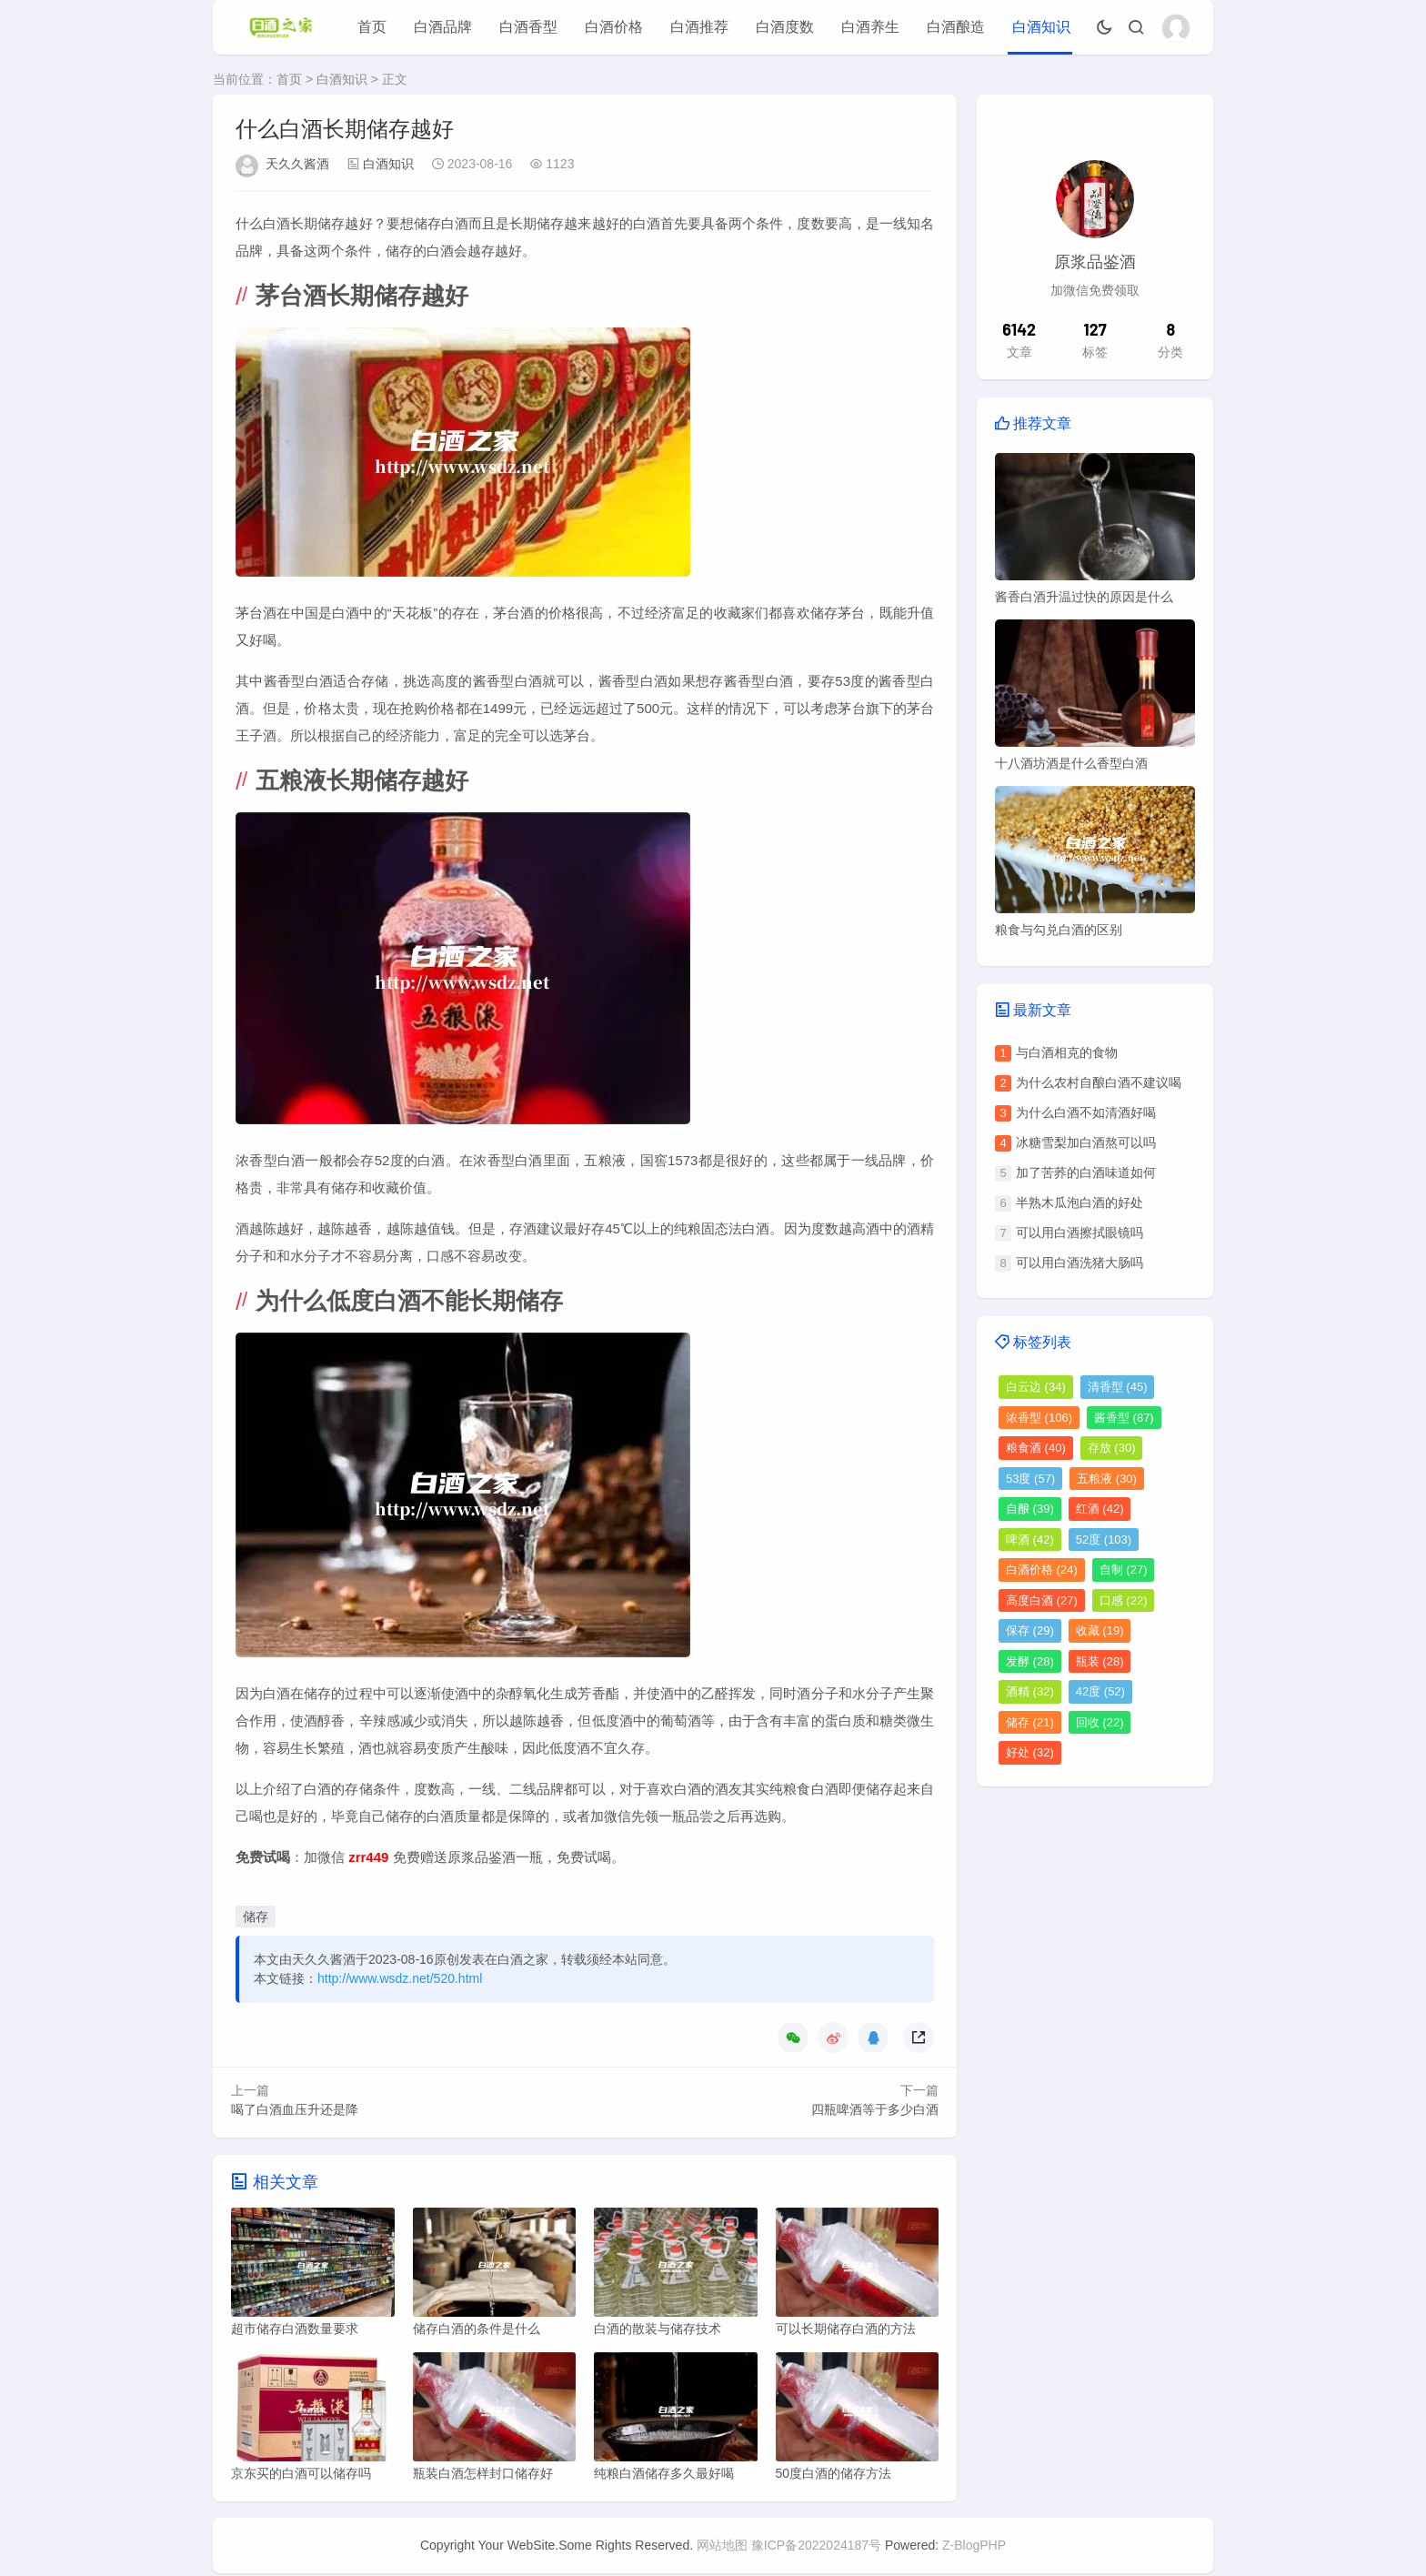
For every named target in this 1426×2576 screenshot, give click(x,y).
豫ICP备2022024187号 (816, 2548)
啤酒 (1030, 1539)
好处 (1030, 1752)
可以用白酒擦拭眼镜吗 (1079, 1232)
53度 (1030, 1478)
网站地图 (722, 2548)
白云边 (1036, 1387)
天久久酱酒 (297, 163)
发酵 (1030, 1661)
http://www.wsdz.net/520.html (399, 1978)
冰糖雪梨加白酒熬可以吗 (1086, 1142)
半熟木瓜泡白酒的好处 (1079, 1202)
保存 (1030, 1630)
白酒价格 (614, 27)
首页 (372, 27)
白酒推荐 (699, 27)
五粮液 (1107, 1478)
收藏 (1100, 1630)
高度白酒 (1042, 1600)
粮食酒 (1036, 1447)
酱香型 (1124, 1417)
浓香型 (1039, 1417)
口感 (1124, 1600)
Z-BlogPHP (974, 2548)
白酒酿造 (956, 27)
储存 (255, 1916)
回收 (1100, 1722)
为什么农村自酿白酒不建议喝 (1098, 1082)
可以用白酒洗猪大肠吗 (1079, 1262)
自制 (1124, 1569)
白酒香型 (528, 27)
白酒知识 (1041, 27)
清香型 (1118, 1387)
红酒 (1100, 1508)
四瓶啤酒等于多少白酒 (875, 2109)
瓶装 (1100, 1661)
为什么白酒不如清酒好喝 (1086, 1112)
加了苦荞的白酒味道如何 (1086, 1172)
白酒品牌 (443, 27)
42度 (1100, 1691)
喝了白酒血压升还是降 (294, 2109)
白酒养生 (870, 27)
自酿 (1030, 1508)
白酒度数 (785, 27)
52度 (1103, 1539)
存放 (1112, 1447)
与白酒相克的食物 (1067, 1052)
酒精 (1030, 1691)
